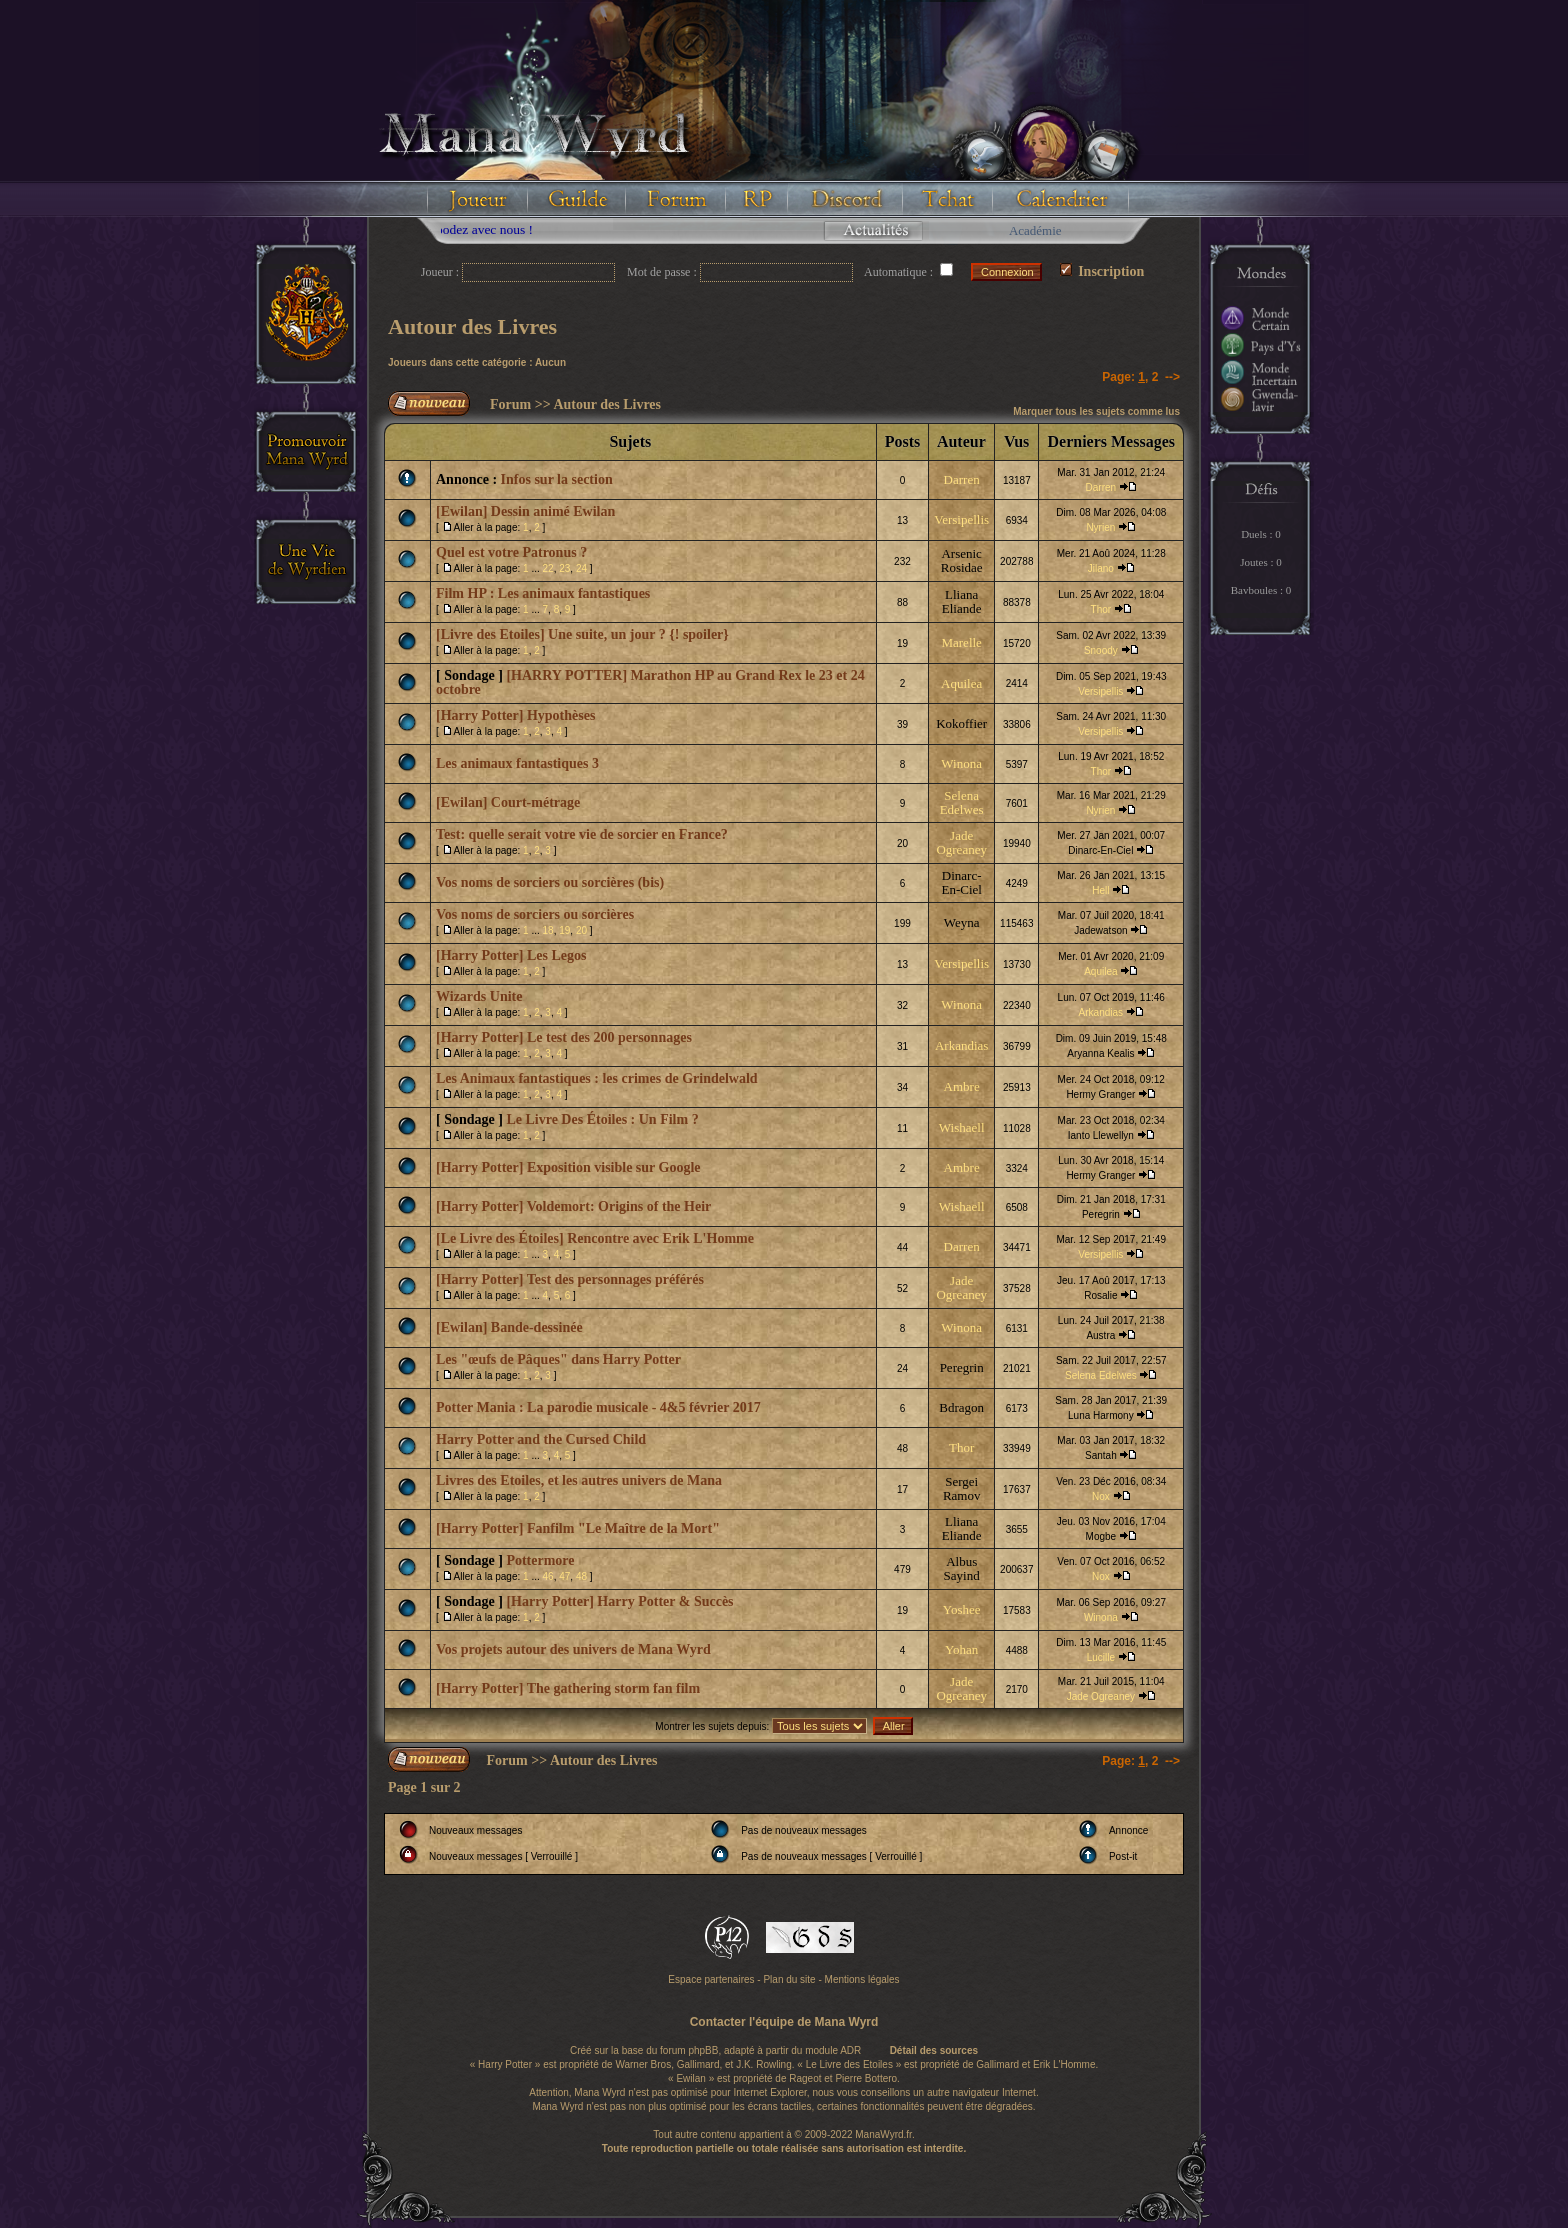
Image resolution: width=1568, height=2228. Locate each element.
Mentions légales (862, 1979)
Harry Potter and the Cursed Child (541, 1439)
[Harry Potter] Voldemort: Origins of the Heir (573, 1206)
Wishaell (962, 1127)
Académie (1035, 230)
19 (564, 930)
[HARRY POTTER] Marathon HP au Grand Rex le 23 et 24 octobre (650, 682)
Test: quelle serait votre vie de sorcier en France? (582, 834)
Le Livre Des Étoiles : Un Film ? (602, 1119)
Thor (1101, 609)
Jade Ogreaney (961, 842)
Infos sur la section (557, 479)
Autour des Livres (472, 326)
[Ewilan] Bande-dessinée (509, 1327)
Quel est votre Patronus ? (511, 552)
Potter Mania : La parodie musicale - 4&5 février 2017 (598, 1407)
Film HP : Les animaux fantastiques (543, 593)
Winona (961, 763)
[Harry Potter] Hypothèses (515, 715)
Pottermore (540, 1560)
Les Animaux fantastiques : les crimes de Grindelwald (597, 1078)
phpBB (703, 2050)
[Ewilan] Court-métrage (508, 802)
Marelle (961, 642)
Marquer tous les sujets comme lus (1096, 411)
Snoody (1101, 650)
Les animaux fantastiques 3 (517, 763)
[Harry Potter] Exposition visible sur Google (568, 1167)
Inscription (1102, 271)
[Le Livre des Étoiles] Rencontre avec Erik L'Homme (595, 1238)
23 (564, 568)
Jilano (1101, 568)
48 (581, 1576)
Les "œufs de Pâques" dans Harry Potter (558, 1359)
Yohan (961, 1649)
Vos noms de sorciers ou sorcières (535, 914)
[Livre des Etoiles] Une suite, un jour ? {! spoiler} (582, 634)
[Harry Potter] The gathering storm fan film (568, 1688)
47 (564, 1576)
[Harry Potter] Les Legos (511, 955)
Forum (510, 404)
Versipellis (961, 519)
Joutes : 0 (1261, 562)
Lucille (1101, 1657)
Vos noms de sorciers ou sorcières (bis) (550, 882)
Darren (962, 479)
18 (548, 930)
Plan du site (789, 1979)
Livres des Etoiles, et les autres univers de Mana (579, 1480)
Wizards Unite (479, 996)
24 (581, 568)
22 (548, 568)
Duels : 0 (1261, 534)
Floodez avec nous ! (508, 229)
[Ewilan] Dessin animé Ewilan (525, 511)
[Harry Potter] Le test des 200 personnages (564, 1037)
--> (1172, 377)
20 (581, 930)
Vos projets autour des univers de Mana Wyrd (573, 1649)
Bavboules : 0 (1261, 590)
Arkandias (1101, 1012)
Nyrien (1100, 527)
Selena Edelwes (962, 802)
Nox (1101, 1496)
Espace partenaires (711, 1979)
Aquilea (961, 683)
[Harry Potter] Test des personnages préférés (570, 1279)
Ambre (962, 1086)
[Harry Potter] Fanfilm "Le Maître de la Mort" (578, 1528)
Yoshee (962, 1609)
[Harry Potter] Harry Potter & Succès (619, 1601)
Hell (1100, 890)
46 (548, 1576)
